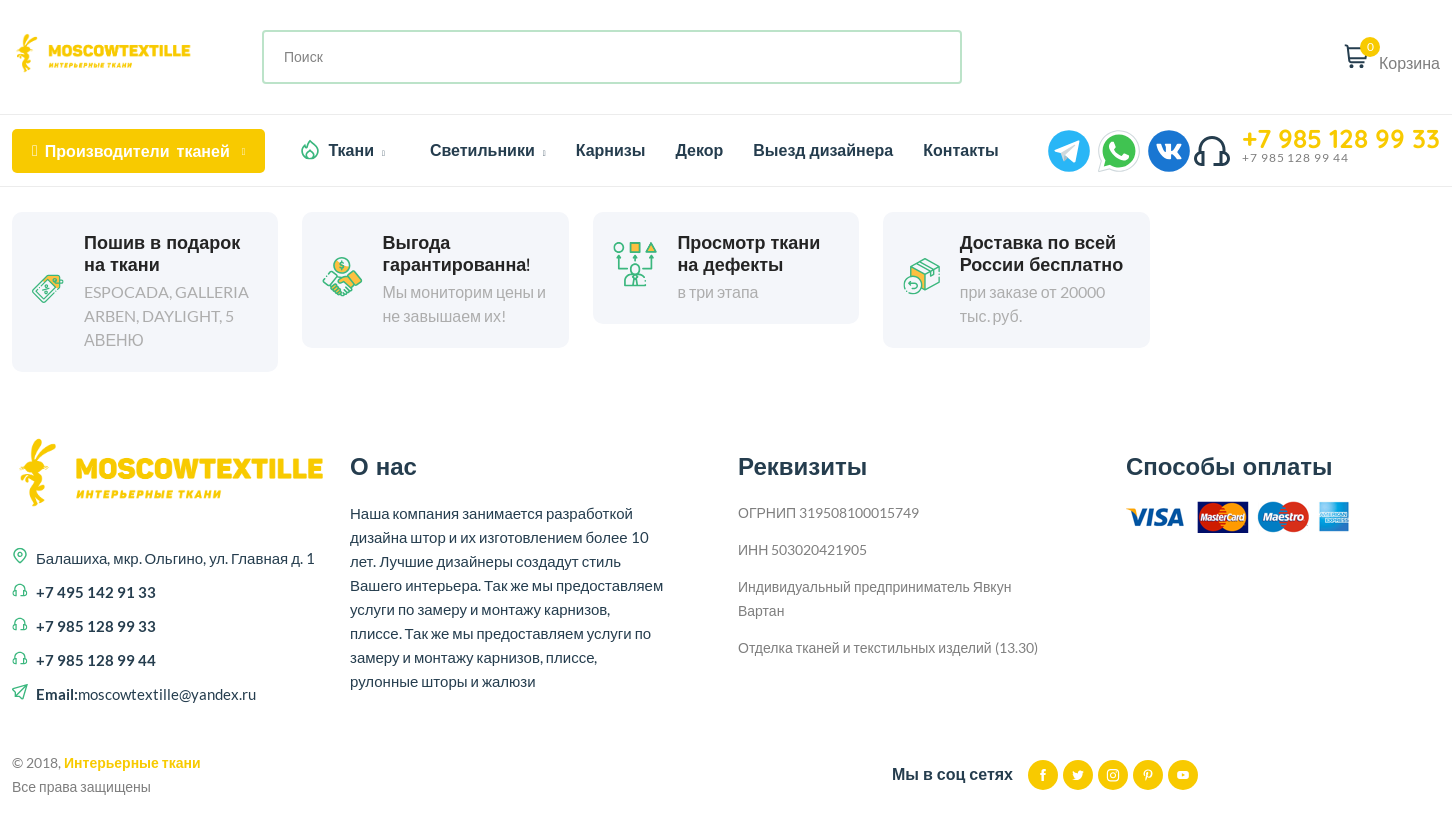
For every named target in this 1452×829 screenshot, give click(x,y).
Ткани (356, 150)
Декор (699, 150)
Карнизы (611, 150)
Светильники (488, 150)
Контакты (960, 150)
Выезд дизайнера (823, 150)
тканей (138, 151)
